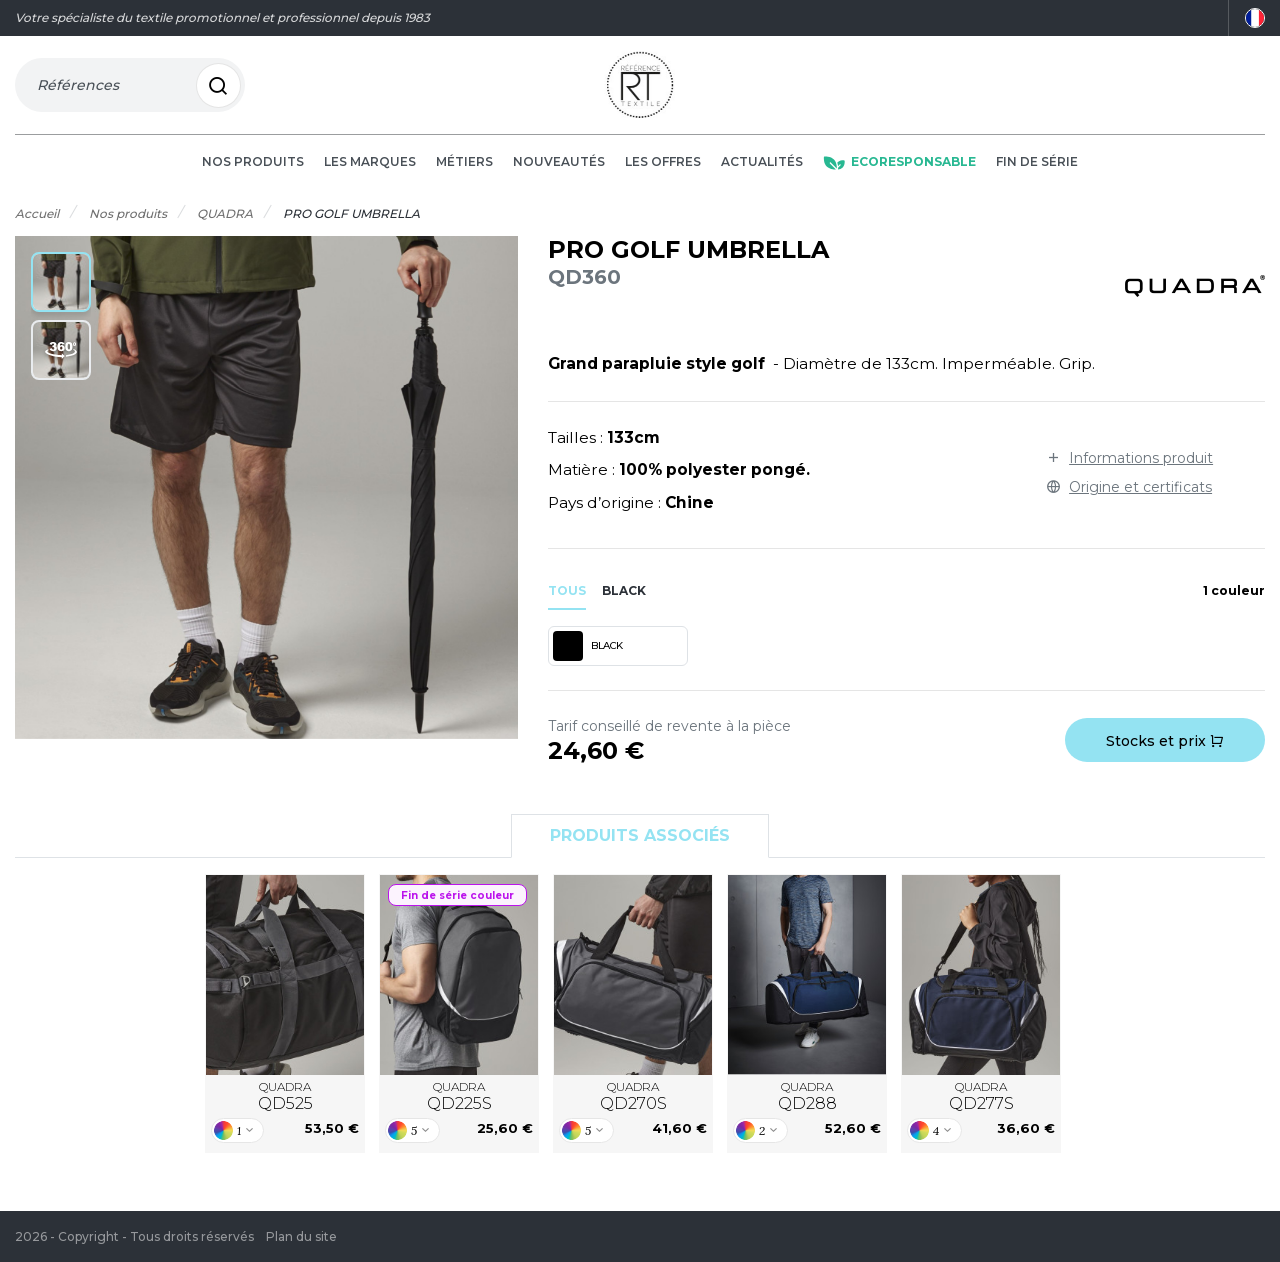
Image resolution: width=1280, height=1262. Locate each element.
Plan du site (301, 1236)
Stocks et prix (1165, 751)
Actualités (762, 171)
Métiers (464, 171)
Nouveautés (559, 171)
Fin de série (1037, 171)
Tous (567, 599)
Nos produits (253, 171)
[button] (61, 292)
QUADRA (285, 1106)
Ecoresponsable (899, 171)
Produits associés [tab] (640, 845)
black (624, 599)
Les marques (370, 171)
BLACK (588, 656)
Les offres (663, 171)
